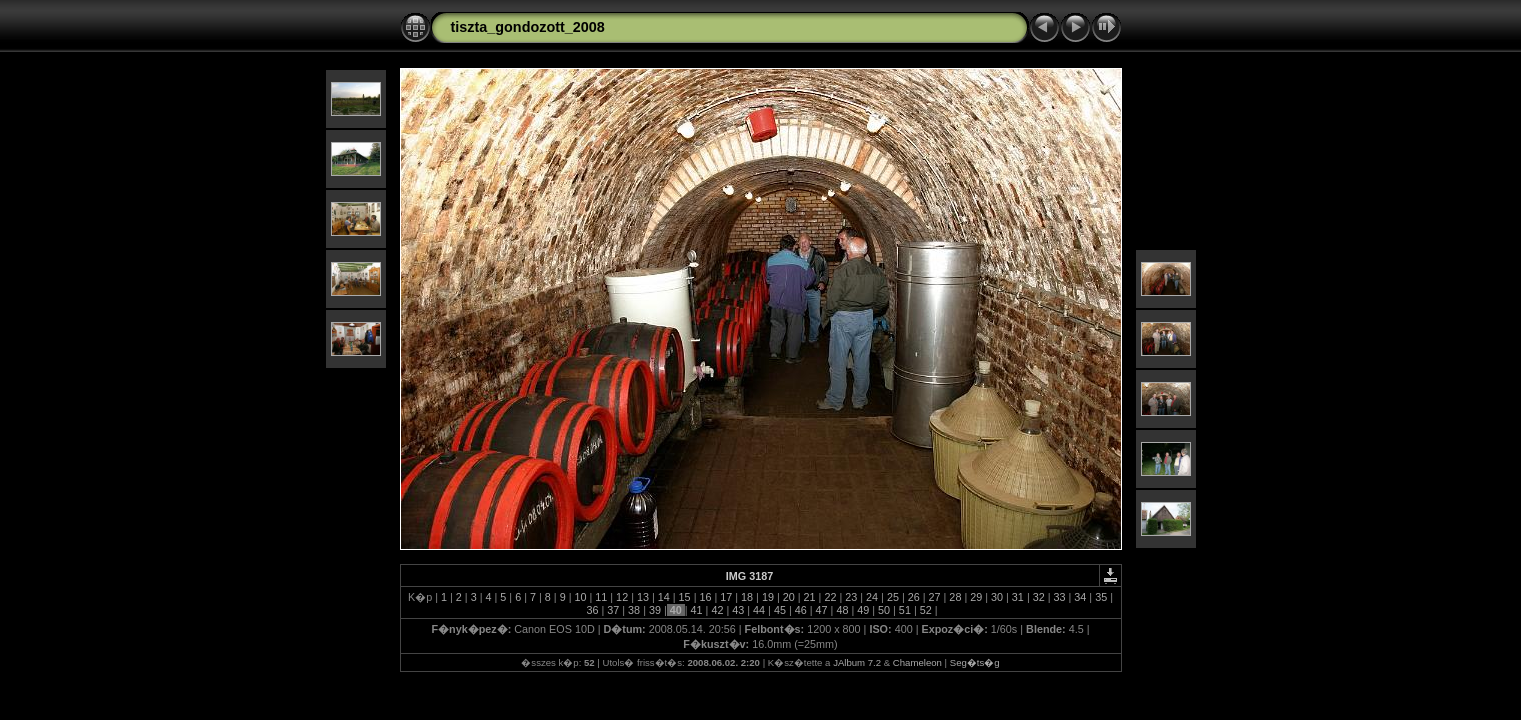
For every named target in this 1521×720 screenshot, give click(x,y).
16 (705, 597)
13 (643, 597)
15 (685, 597)
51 (905, 610)
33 (1060, 597)
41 (697, 610)
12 (622, 597)
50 (884, 610)
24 (872, 597)
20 (789, 597)
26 (914, 597)
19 (768, 597)
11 (601, 597)
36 (592, 610)
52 (926, 610)
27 (935, 597)
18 (747, 597)
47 (822, 610)
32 (1039, 597)
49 (863, 610)
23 (851, 597)
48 (842, 610)
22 (830, 597)
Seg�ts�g (975, 662)
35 (1101, 597)
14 (664, 597)
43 (738, 610)
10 (580, 597)
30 (997, 597)
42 (717, 610)
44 (759, 610)
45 (780, 610)
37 (613, 610)
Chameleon (917, 662)
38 (634, 610)
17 (726, 597)
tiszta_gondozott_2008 (528, 27)
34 (1080, 597)
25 (893, 597)
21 (810, 597)
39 (655, 610)
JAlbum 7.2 (857, 662)
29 (976, 597)
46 (801, 610)
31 (1018, 597)
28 (955, 597)
